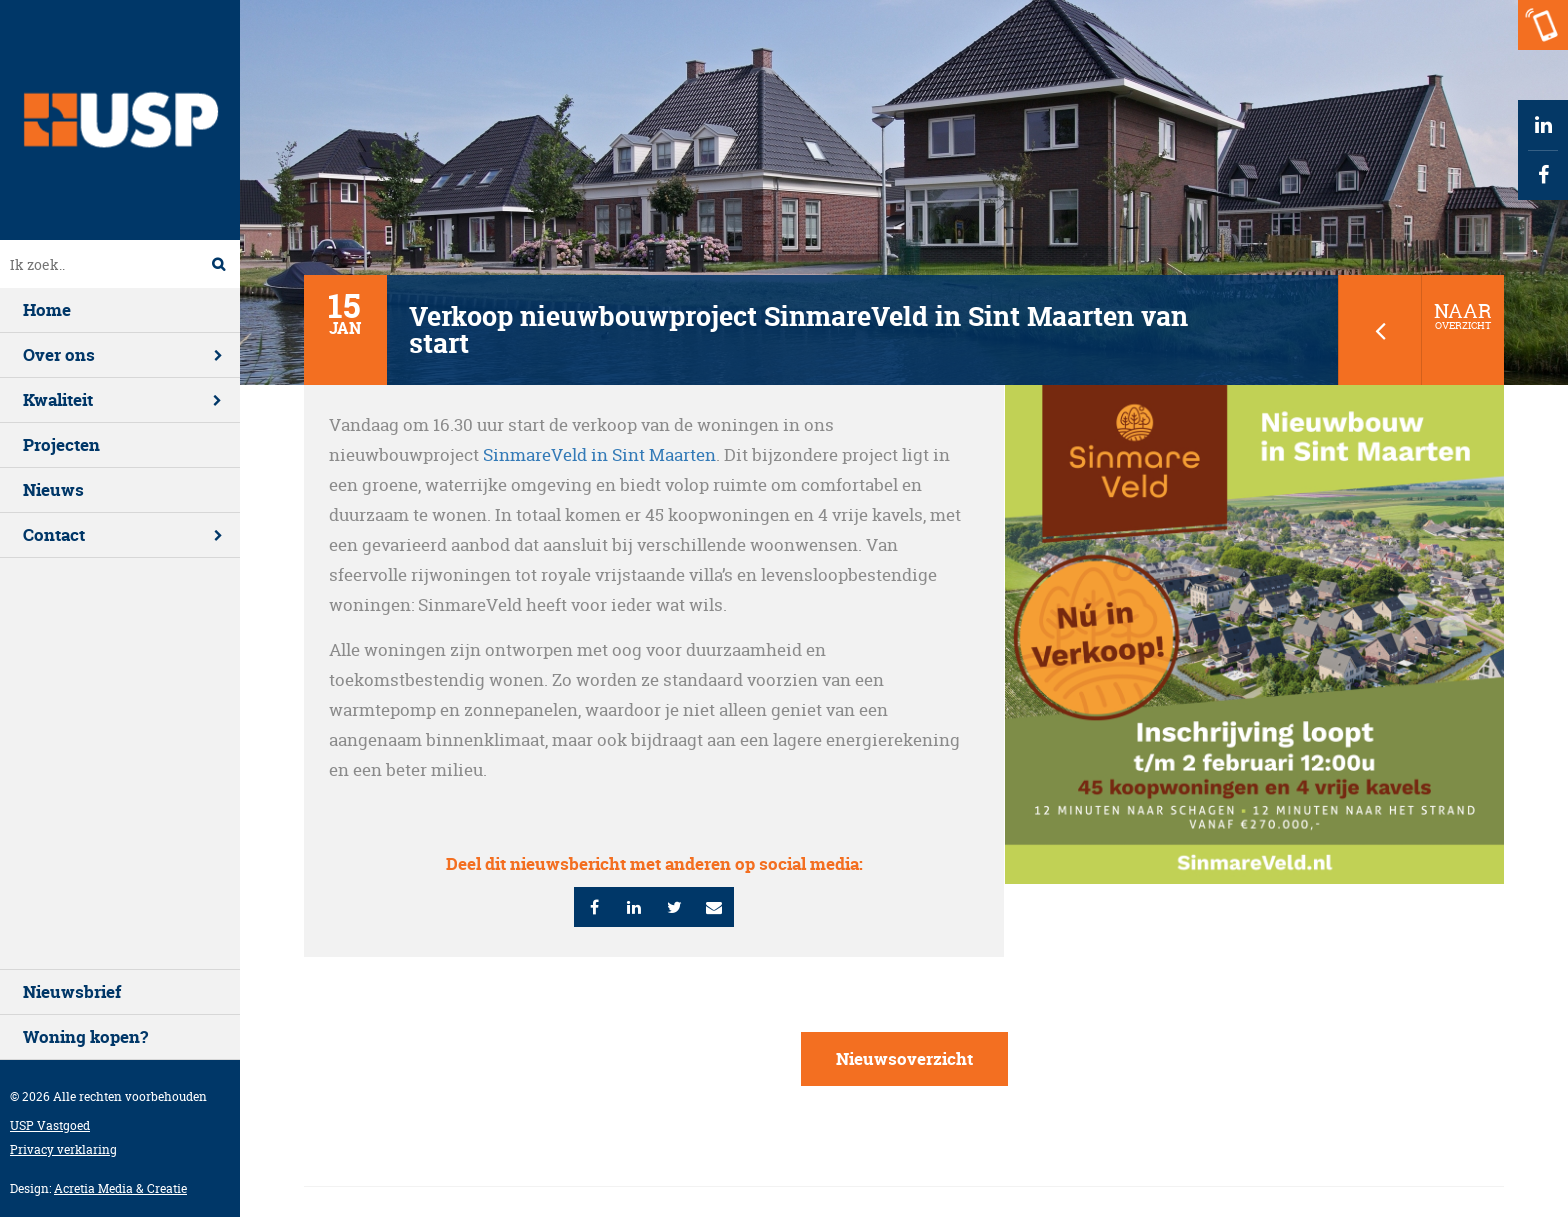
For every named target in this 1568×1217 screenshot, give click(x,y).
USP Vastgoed (50, 1125)
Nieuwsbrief (72, 991)
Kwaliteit (58, 399)
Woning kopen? (85, 1036)
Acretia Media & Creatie (120, 1188)
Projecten (61, 444)
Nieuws (53, 489)
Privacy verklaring (63, 1149)
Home (47, 309)
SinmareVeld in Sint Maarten (599, 454)
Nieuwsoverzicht (904, 1058)
